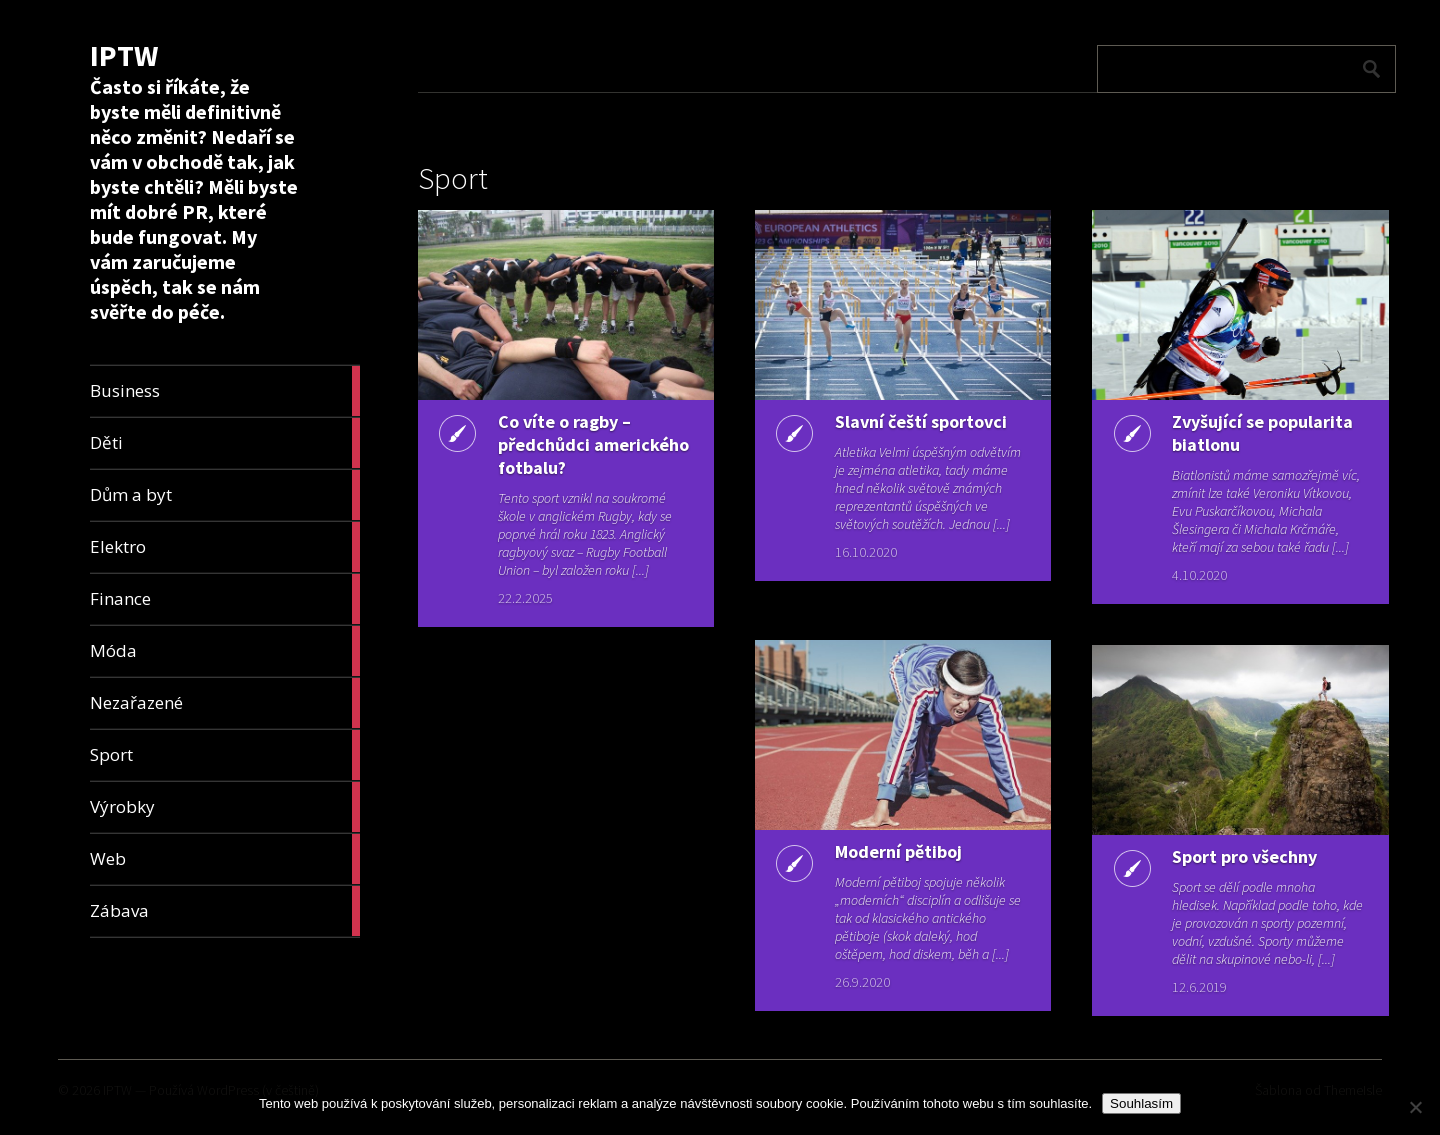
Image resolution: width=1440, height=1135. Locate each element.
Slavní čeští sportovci (921, 421)
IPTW (124, 55)
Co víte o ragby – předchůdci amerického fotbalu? (593, 444)
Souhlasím (1141, 1103)
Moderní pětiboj (898, 851)
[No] (1415, 1107)
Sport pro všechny (1244, 856)
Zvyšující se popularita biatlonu (1262, 433)
